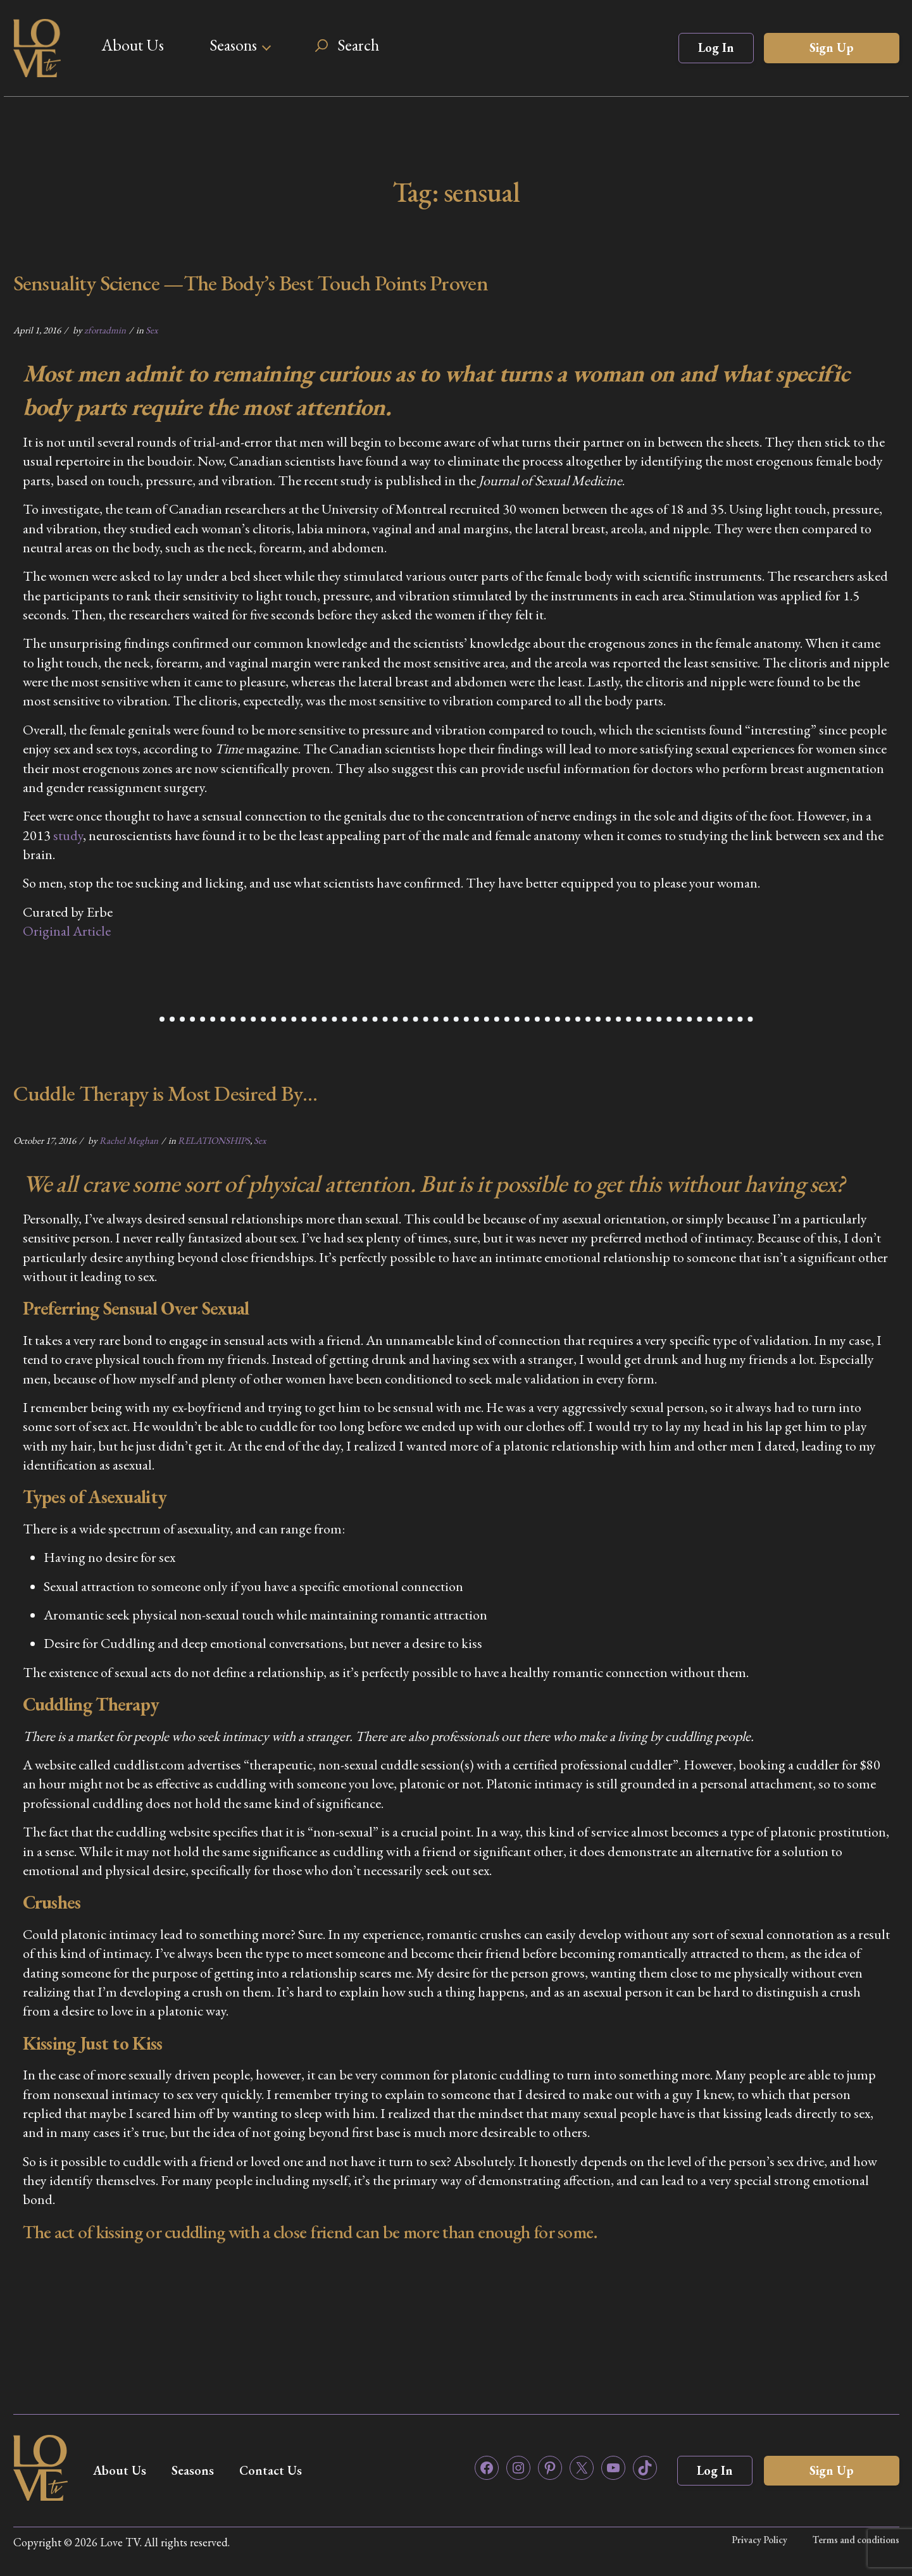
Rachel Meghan (128, 1140)
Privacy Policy (759, 2540)
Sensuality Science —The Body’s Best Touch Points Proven (251, 283)
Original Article (67, 931)
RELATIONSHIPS (214, 1140)
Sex (152, 330)
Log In (716, 47)
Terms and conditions (856, 2540)
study (68, 835)
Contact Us (270, 2470)
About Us (132, 45)
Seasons (233, 45)
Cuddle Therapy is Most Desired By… (165, 1093)
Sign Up (831, 47)
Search (358, 45)
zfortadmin (105, 330)
